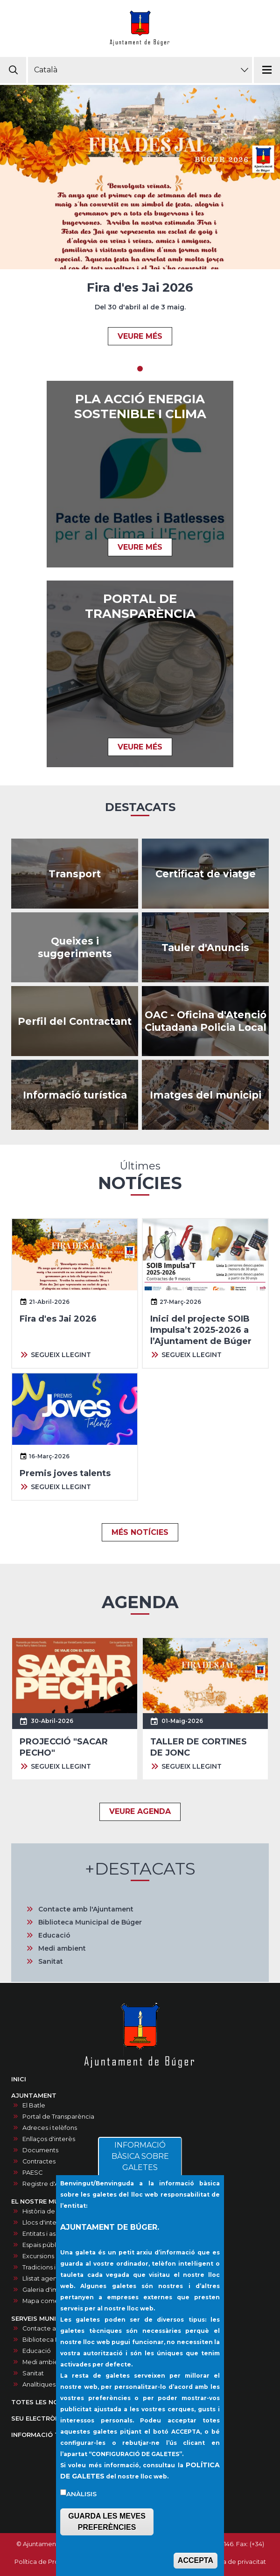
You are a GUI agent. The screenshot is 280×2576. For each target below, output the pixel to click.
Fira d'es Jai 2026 (140, 287)
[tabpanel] (140, 221)
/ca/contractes (74, 1021)
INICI (18, 2079)
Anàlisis (81, 2494)
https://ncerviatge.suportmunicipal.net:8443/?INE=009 (205, 874)
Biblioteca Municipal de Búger (90, 1922)
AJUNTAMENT (33, 2095)
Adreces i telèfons (49, 2127)
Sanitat (50, 1961)
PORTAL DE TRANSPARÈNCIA (140, 606)
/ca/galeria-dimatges (205, 1095)
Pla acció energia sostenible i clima (140, 406)
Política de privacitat (235, 2561)
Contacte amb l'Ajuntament (85, 1909)
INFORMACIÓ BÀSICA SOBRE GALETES (140, 2156)
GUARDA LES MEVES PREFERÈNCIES (107, 2521)
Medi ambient (62, 1948)
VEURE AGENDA (140, 1811)
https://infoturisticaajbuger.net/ (74, 1095)
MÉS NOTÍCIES (140, 1532)
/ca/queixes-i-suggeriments (74, 947)
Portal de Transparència (58, 2116)
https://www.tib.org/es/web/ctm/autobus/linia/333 (74, 874)
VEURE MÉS (140, 336)
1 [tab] (140, 368)
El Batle (33, 2105)
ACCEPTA (195, 2560)
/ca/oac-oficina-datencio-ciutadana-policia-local (205, 1021)
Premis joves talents (65, 1473)
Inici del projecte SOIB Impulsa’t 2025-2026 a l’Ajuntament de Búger (201, 1330)
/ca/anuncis (205, 947)
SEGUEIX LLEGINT (61, 1355)
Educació (54, 1935)
